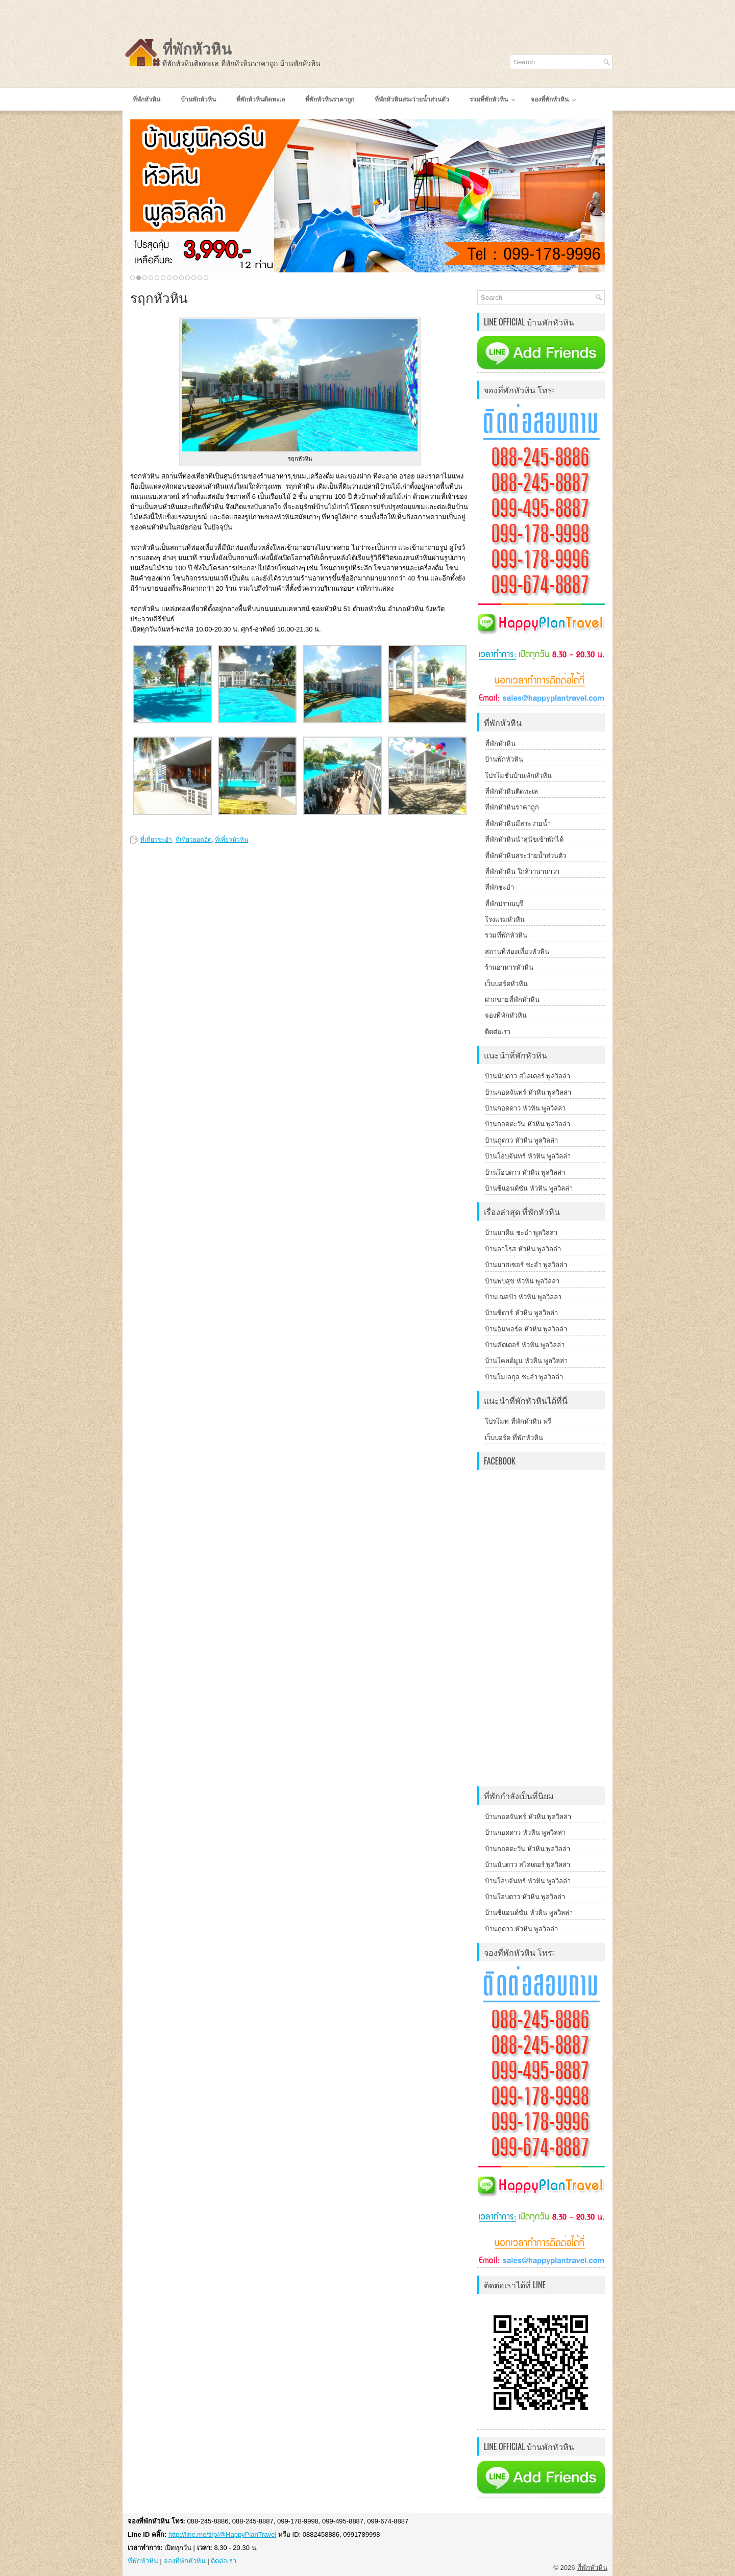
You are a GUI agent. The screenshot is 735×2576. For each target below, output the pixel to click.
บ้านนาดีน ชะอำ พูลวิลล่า (521, 1232)
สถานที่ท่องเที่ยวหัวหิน (517, 951)
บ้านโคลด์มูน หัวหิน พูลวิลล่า (526, 1361)
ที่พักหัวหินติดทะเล (511, 791)
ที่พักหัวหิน (197, 49)
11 (193, 277)
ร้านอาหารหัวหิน (509, 967)
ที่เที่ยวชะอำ (156, 839)
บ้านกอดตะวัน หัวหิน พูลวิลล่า (527, 1124)
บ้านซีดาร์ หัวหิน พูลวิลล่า (521, 1313)
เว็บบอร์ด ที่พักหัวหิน (514, 1438)
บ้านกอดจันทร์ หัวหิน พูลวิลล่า (528, 1092)
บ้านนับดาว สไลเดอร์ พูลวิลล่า (527, 1076)
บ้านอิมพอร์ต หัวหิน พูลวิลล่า (526, 1329)
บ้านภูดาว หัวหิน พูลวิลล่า (521, 1140)
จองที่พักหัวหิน (506, 1015)
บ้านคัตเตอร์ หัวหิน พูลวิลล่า (525, 1345)
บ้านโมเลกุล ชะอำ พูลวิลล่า (524, 1377)
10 (187, 277)
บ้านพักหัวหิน (504, 759)
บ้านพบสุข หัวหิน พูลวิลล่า (522, 1281)
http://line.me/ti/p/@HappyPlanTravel (222, 2534)
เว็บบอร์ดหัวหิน (506, 984)
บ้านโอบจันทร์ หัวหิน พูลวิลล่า (528, 1156)
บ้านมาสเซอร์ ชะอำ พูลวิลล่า (526, 1265)
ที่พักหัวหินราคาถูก (512, 807)
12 (200, 277)
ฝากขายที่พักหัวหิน (512, 999)
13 (206, 277)
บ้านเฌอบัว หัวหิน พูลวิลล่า (523, 1297)
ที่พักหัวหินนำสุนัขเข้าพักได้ (524, 839)
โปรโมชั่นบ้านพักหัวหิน (518, 775)
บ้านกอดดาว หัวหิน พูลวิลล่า (525, 1108)
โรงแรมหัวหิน (505, 919)
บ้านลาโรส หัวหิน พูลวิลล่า (523, 1249)
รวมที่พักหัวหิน (506, 935)
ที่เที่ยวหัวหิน (231, 839)
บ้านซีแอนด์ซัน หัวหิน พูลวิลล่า (529, 1188)
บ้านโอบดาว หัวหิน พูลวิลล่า (525, 1172)
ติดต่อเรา (497, 1032)
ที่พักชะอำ (499, 887)
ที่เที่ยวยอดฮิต (194, 839)
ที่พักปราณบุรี (504, 903)
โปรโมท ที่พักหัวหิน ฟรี (518, 1421)
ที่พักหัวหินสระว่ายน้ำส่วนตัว (525, 856)
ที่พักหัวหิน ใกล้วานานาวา (522, 871)
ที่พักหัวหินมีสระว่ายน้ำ (518, 823)
